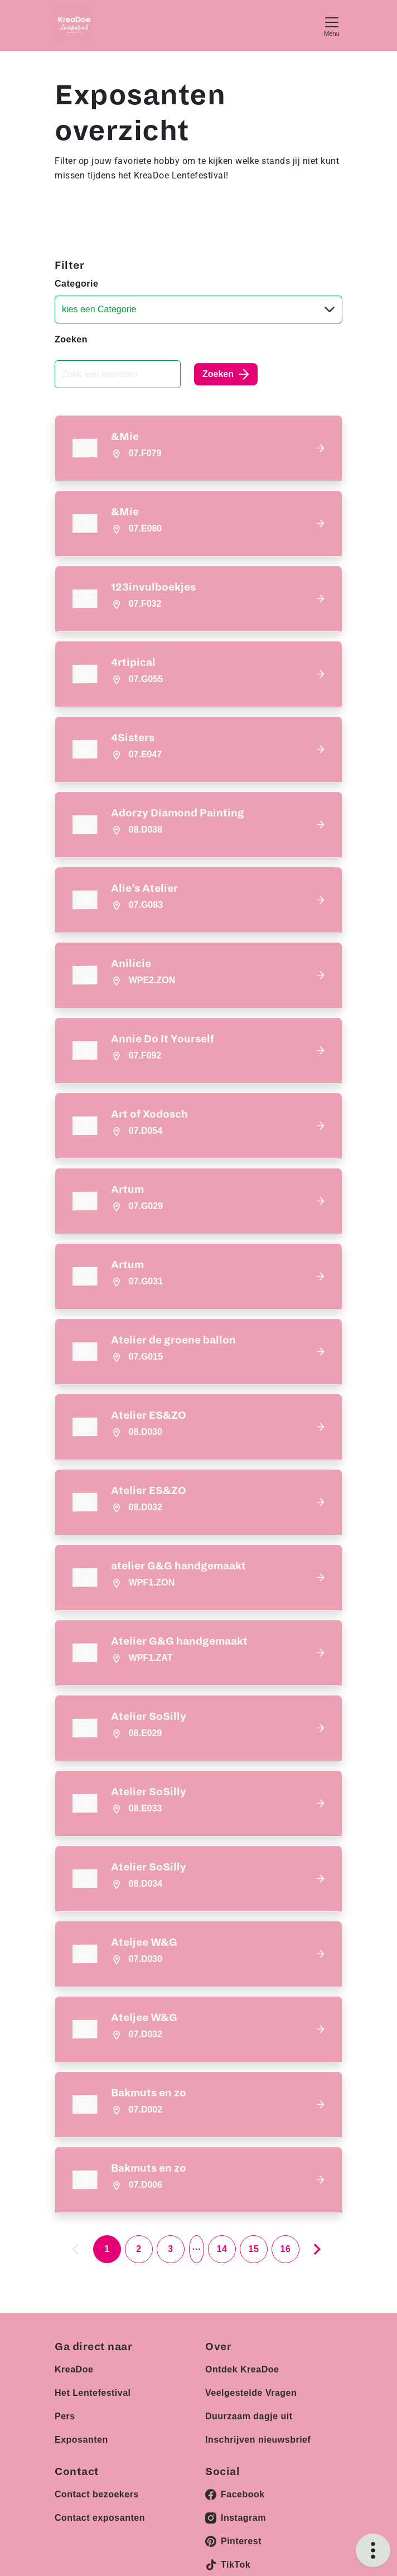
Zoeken (71, 339)
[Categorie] (198, 309)
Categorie (76, 283)
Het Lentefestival (93, 2393)
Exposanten (81, 2439)
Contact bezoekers (97, 2494)
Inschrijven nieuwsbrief (258, 2439)
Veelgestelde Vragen (251, 2393)
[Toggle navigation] (331, 25)
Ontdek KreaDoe (242, 2369)
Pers (65, 2416)
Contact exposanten (100, 2517)
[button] (198, 448)
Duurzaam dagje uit (249, 2416)
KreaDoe (74, 2369)
